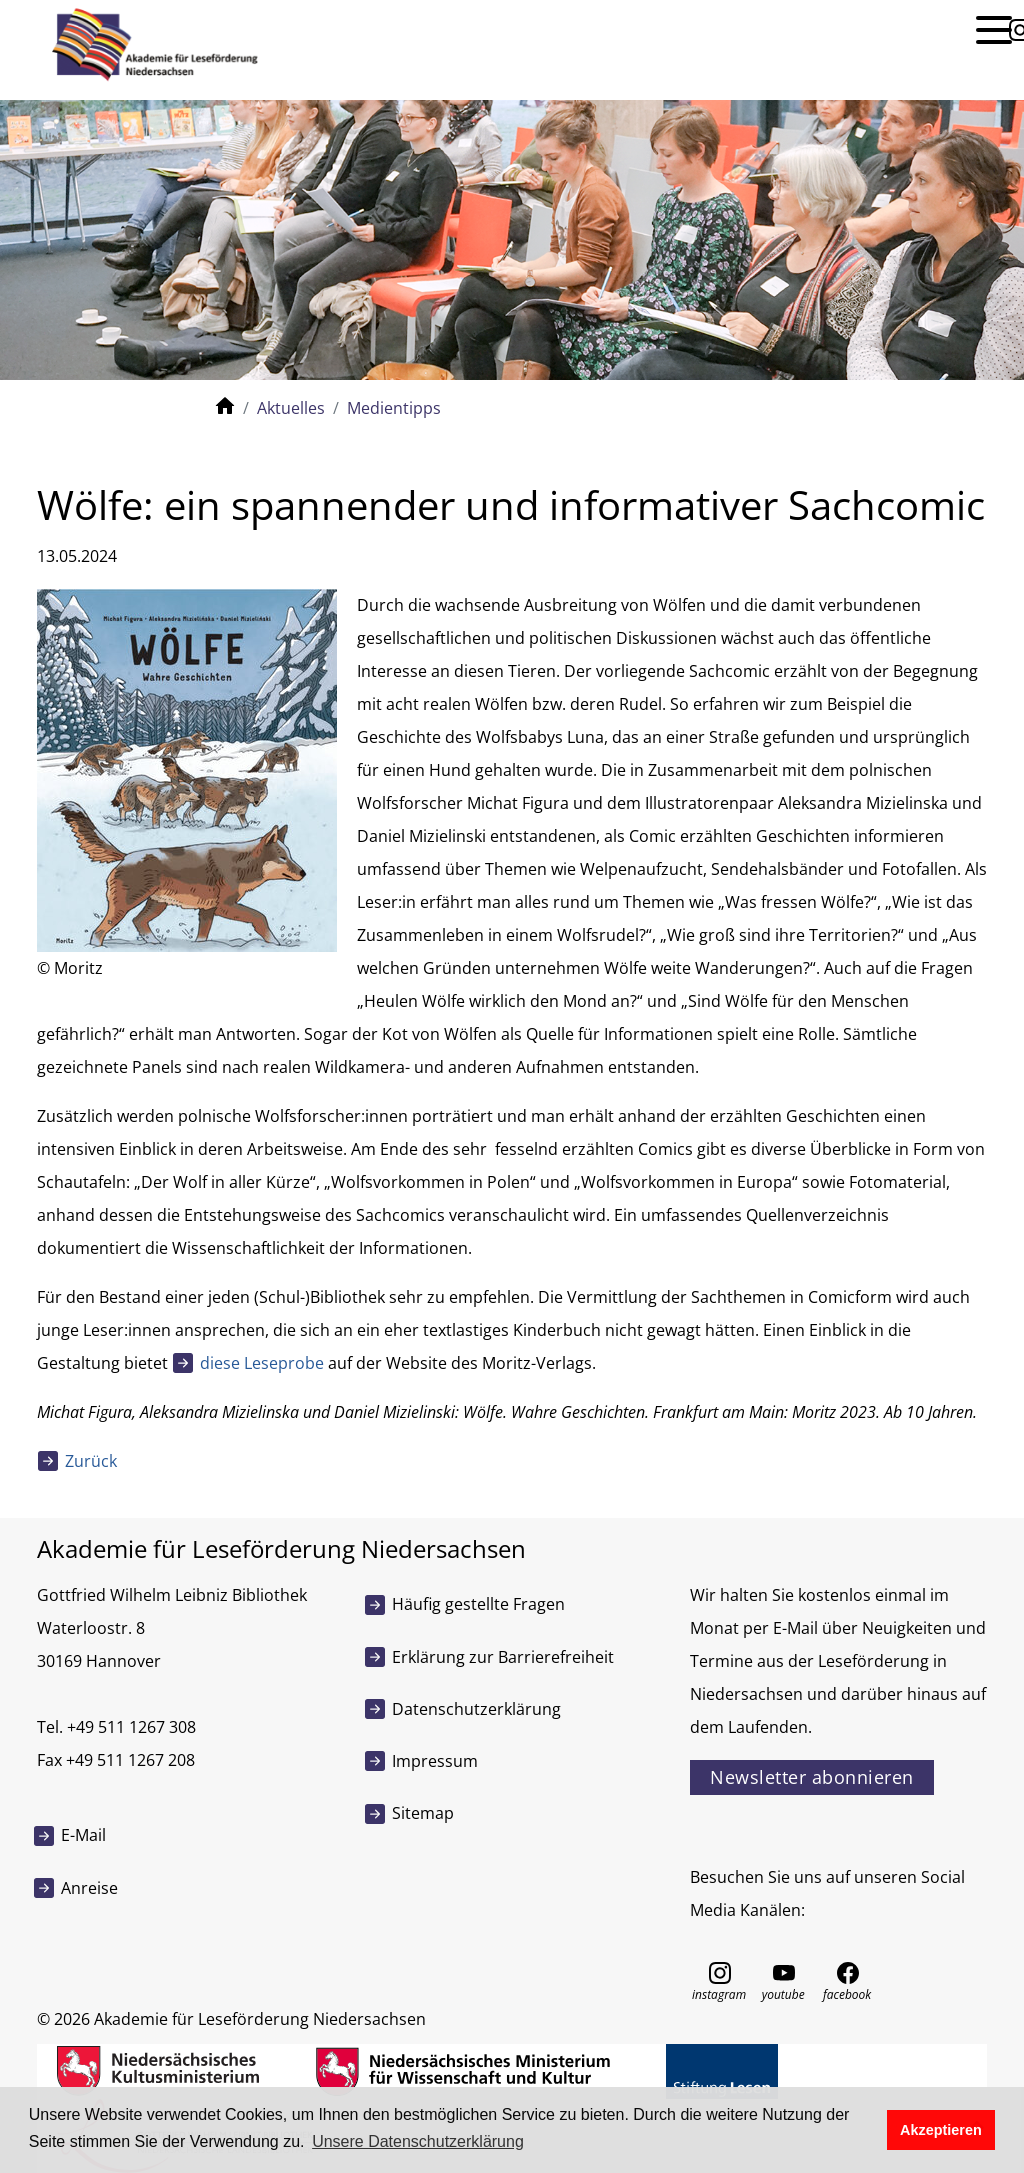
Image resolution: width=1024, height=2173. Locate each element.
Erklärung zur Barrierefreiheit (503, 1657)
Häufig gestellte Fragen (478, 1604)
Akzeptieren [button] (941, 2130)
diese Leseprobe (262, 1363)
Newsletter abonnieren (812, 1777)
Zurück (91, 1461)
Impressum (435, 1761)
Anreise (89, 1888)
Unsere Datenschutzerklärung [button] (418, 2141)
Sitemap (423, 1813)
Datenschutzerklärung (476, 1709)
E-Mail (83, 1835)
